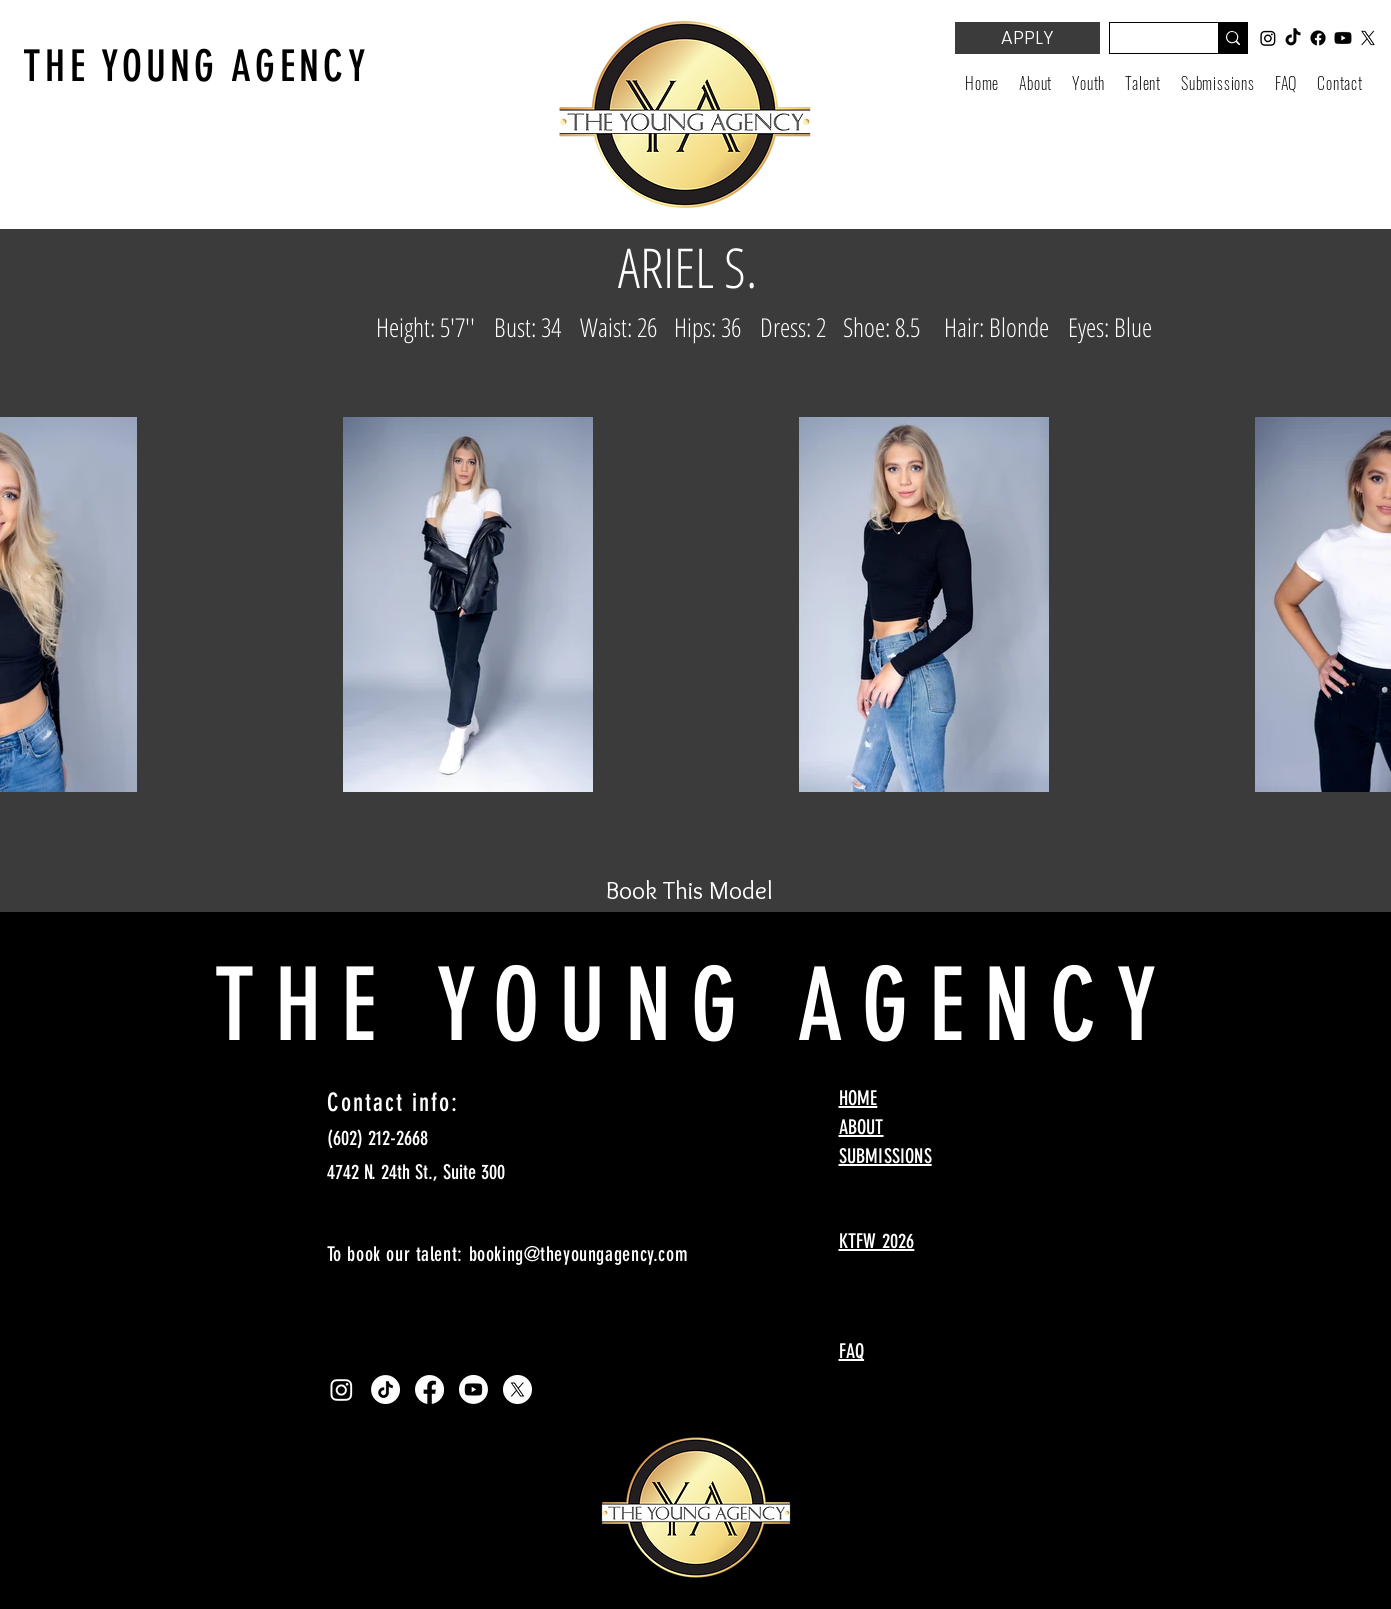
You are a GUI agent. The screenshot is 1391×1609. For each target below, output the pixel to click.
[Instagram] (341, 1389)
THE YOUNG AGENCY (196, 66)
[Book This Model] (690, 890)
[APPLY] (1027, 38)
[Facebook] (429, 1389)
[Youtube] (473, 1389)
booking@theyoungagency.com (579, 1254)
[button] (1088, 83)
